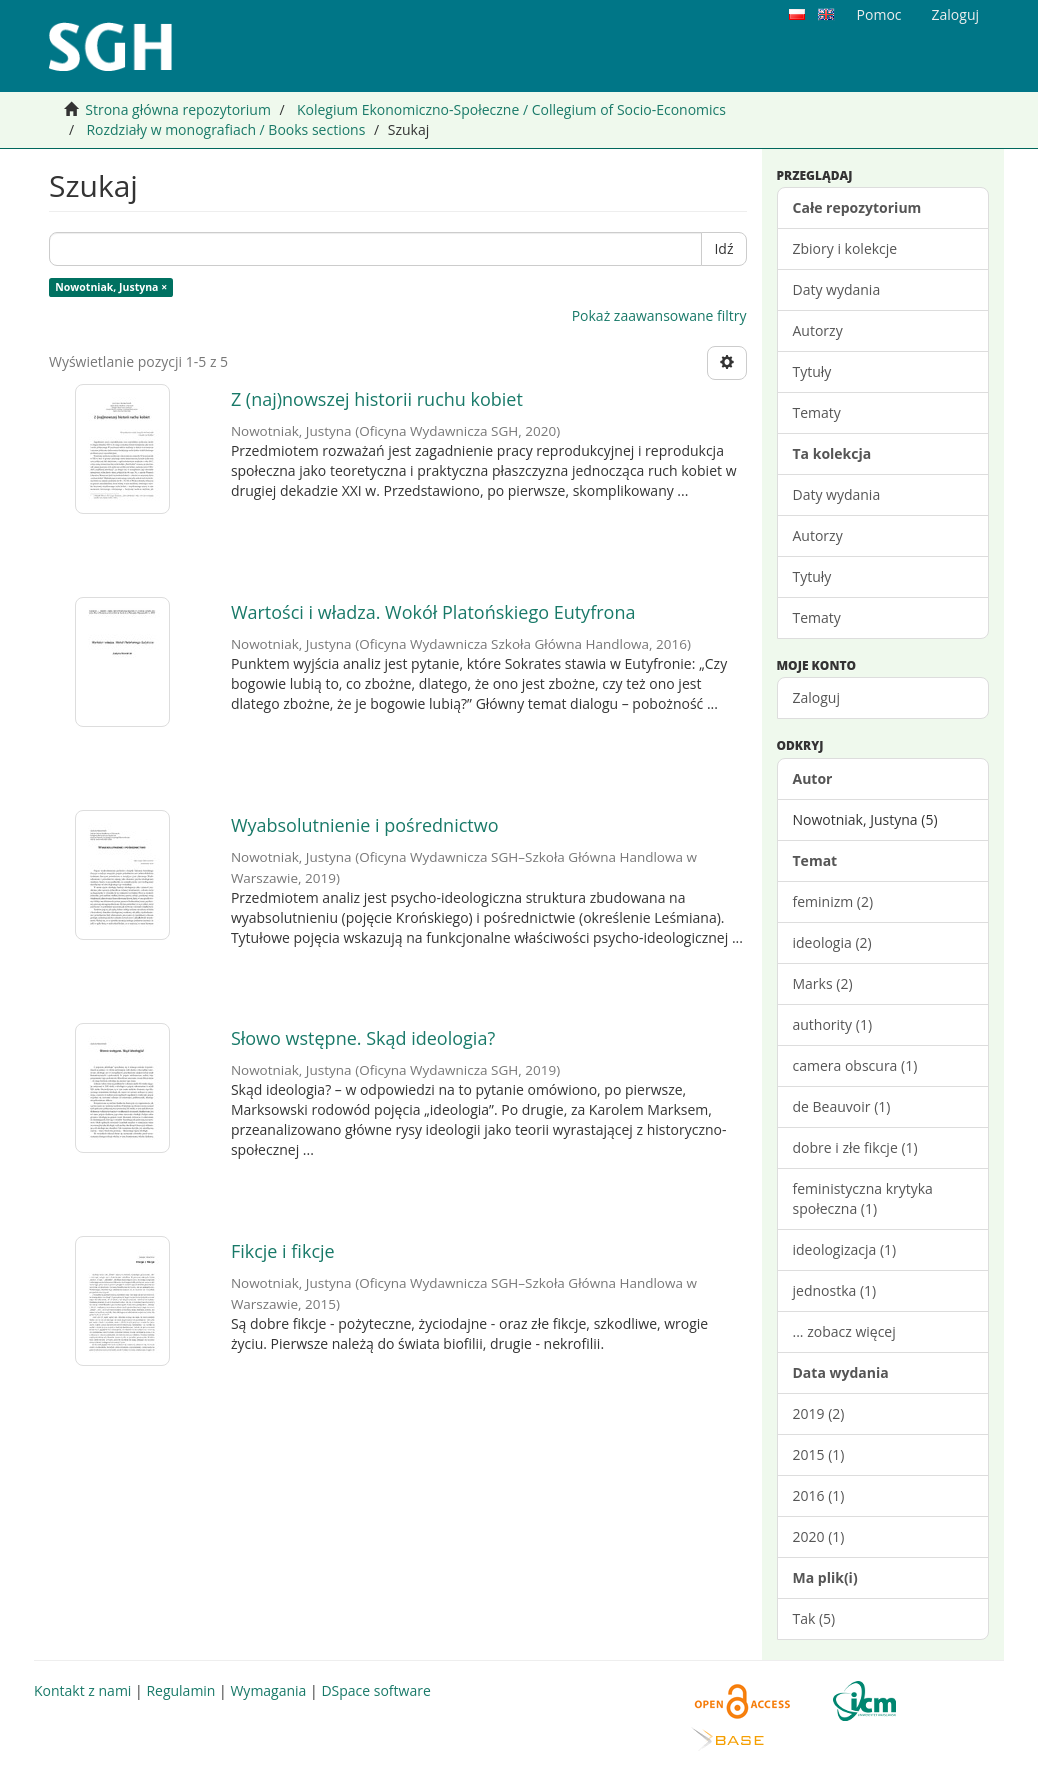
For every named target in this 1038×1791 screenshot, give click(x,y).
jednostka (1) (835, 1290)
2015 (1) (819, 1454)
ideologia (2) (832, 942)
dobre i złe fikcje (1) (855, 1147)
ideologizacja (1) (845, 1249)
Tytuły (812, 371)
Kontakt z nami (82, 1690)
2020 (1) (819, 1536)
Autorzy (818, 330)
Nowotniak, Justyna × (111, 287)
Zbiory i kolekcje (845, 248)
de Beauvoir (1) (842, 1106)
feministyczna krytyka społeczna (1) (863, 1198)
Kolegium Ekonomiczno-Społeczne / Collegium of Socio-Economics (511, 109)
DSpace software (375, 1690)
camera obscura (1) (855, 1065)
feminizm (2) (833, 901)
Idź (723, 248)
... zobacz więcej (844, 1331)
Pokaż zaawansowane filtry (659, 315)
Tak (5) (814, 1618)
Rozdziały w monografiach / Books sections (225, 129)
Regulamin (180, 1690)
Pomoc (879, 14)
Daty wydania (837, 289)
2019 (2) (819, 1413)
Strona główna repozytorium (178, 109)
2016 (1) (819, 1495)
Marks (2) (823, 983)
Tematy (817, 412)
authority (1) (833, 1024)
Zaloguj (816, 697)
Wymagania (268, 1690)
